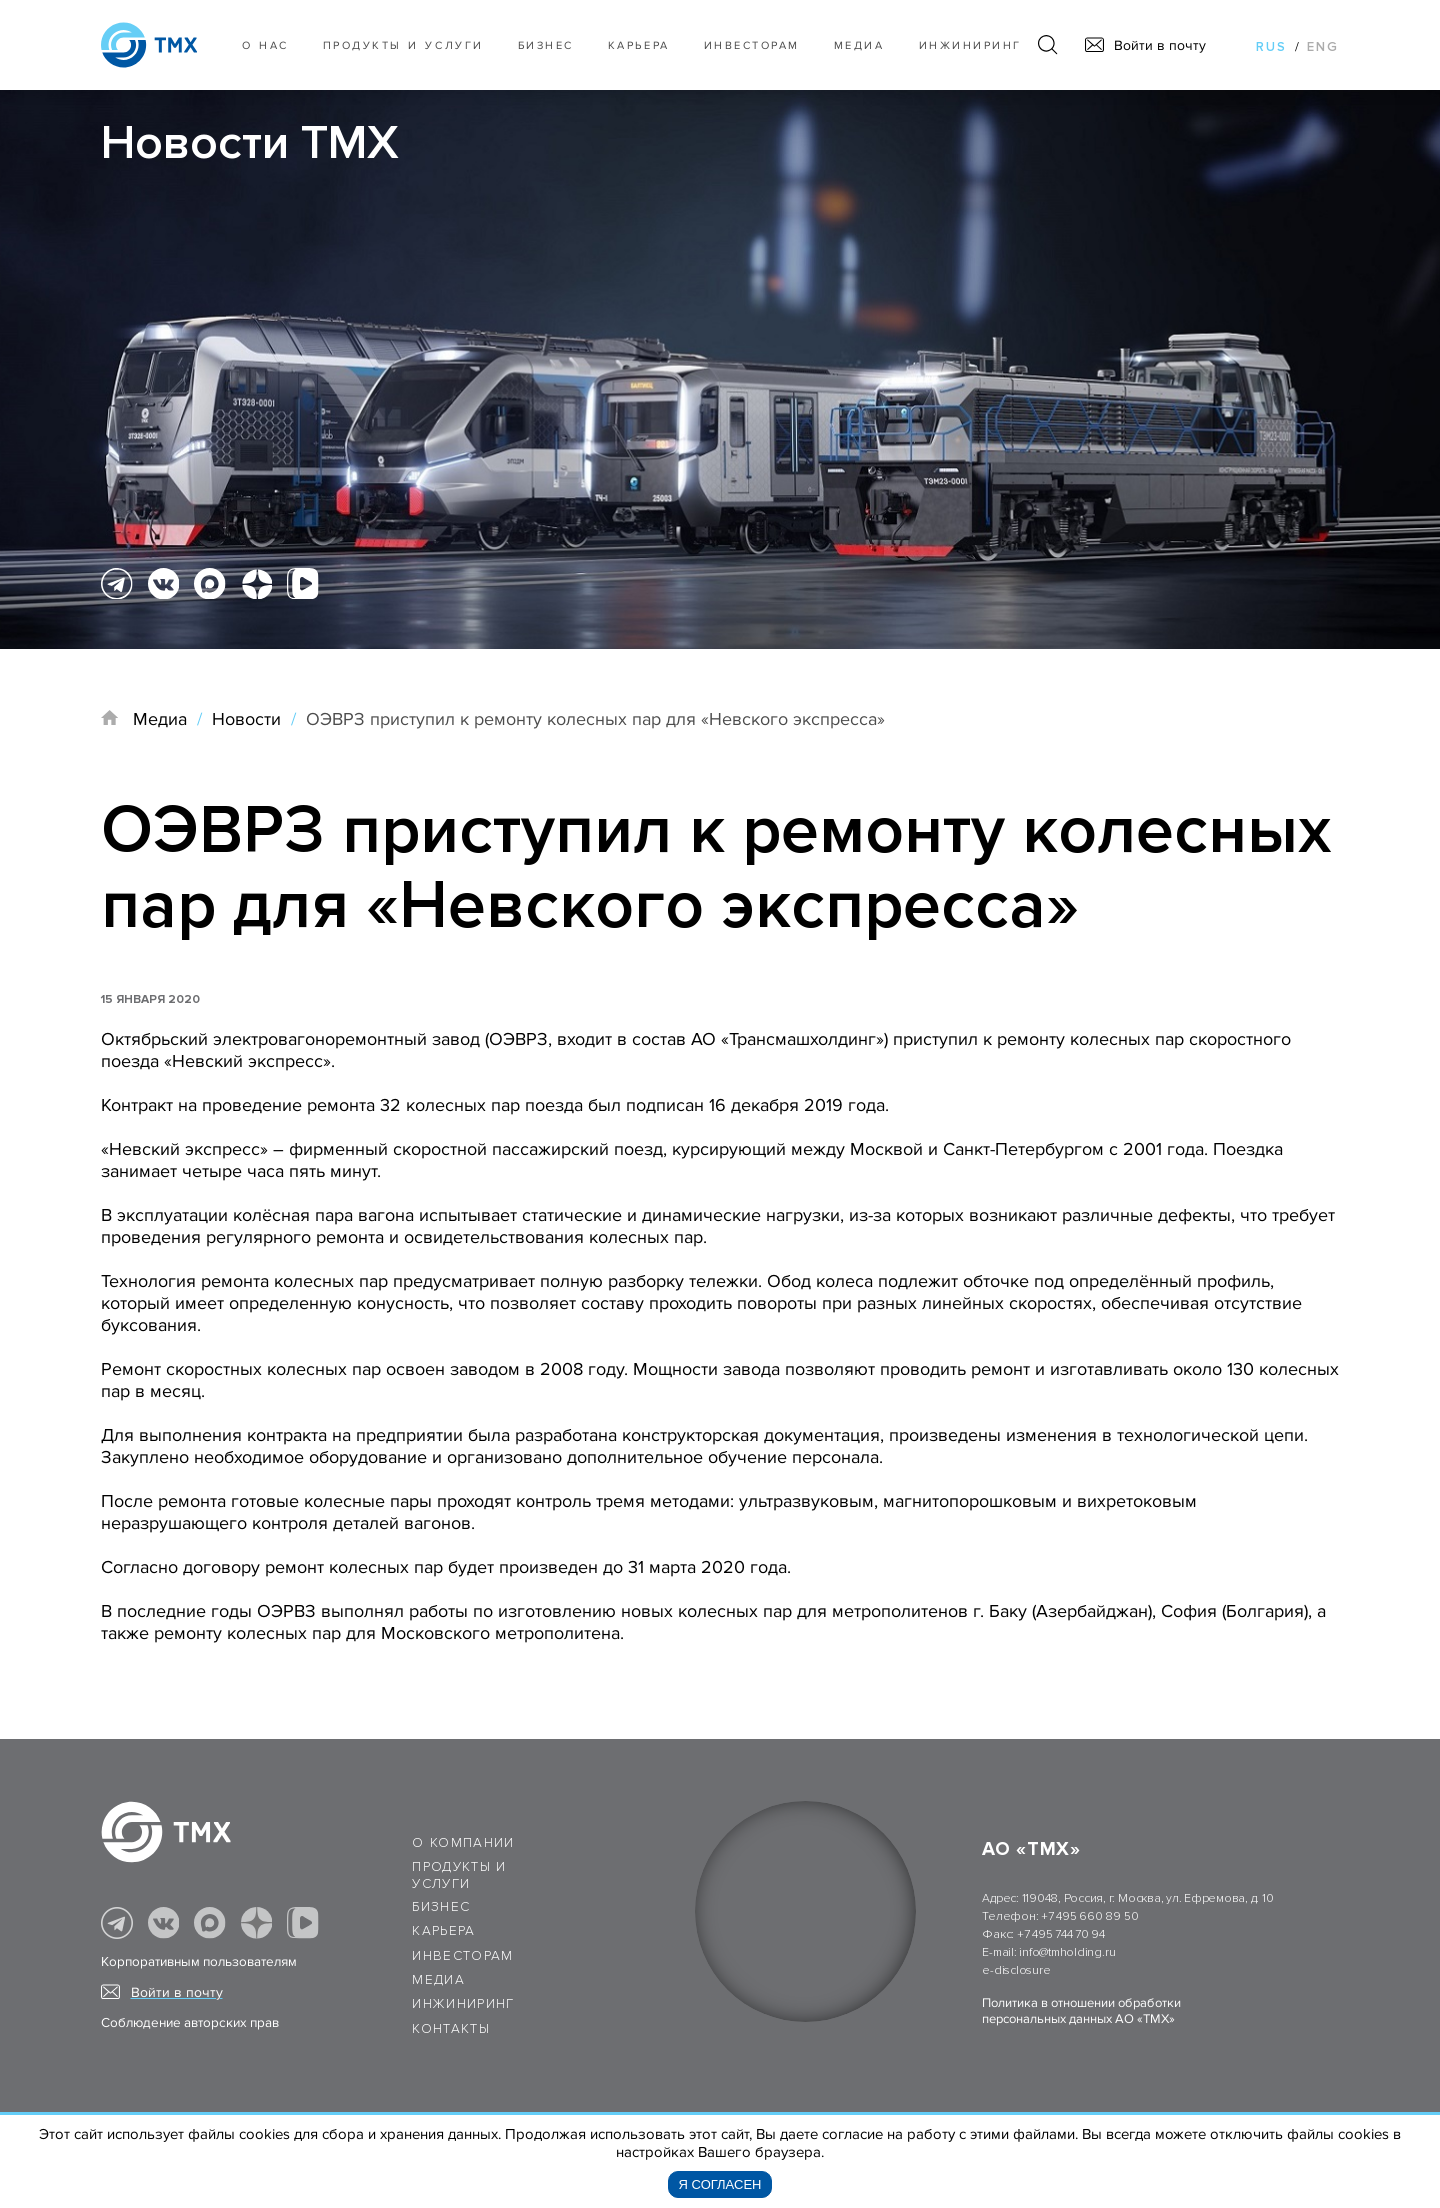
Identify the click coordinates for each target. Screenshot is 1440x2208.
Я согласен (720, 2184)
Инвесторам (752, 45)
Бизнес (441, 1907)
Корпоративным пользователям (199, 1962)
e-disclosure (1016, 1970)
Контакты (451, 2029)
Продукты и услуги (403, 45)
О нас (265, 45)
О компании (463, 1843)
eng (1323, 47)
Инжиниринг (970, 45)
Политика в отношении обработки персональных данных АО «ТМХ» (1081, 2011)
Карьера (639, 45)
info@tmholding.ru (1067, 1952)
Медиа (859, 45)
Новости (246, 719)
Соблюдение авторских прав (190, 2023)
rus (1271, 47)
